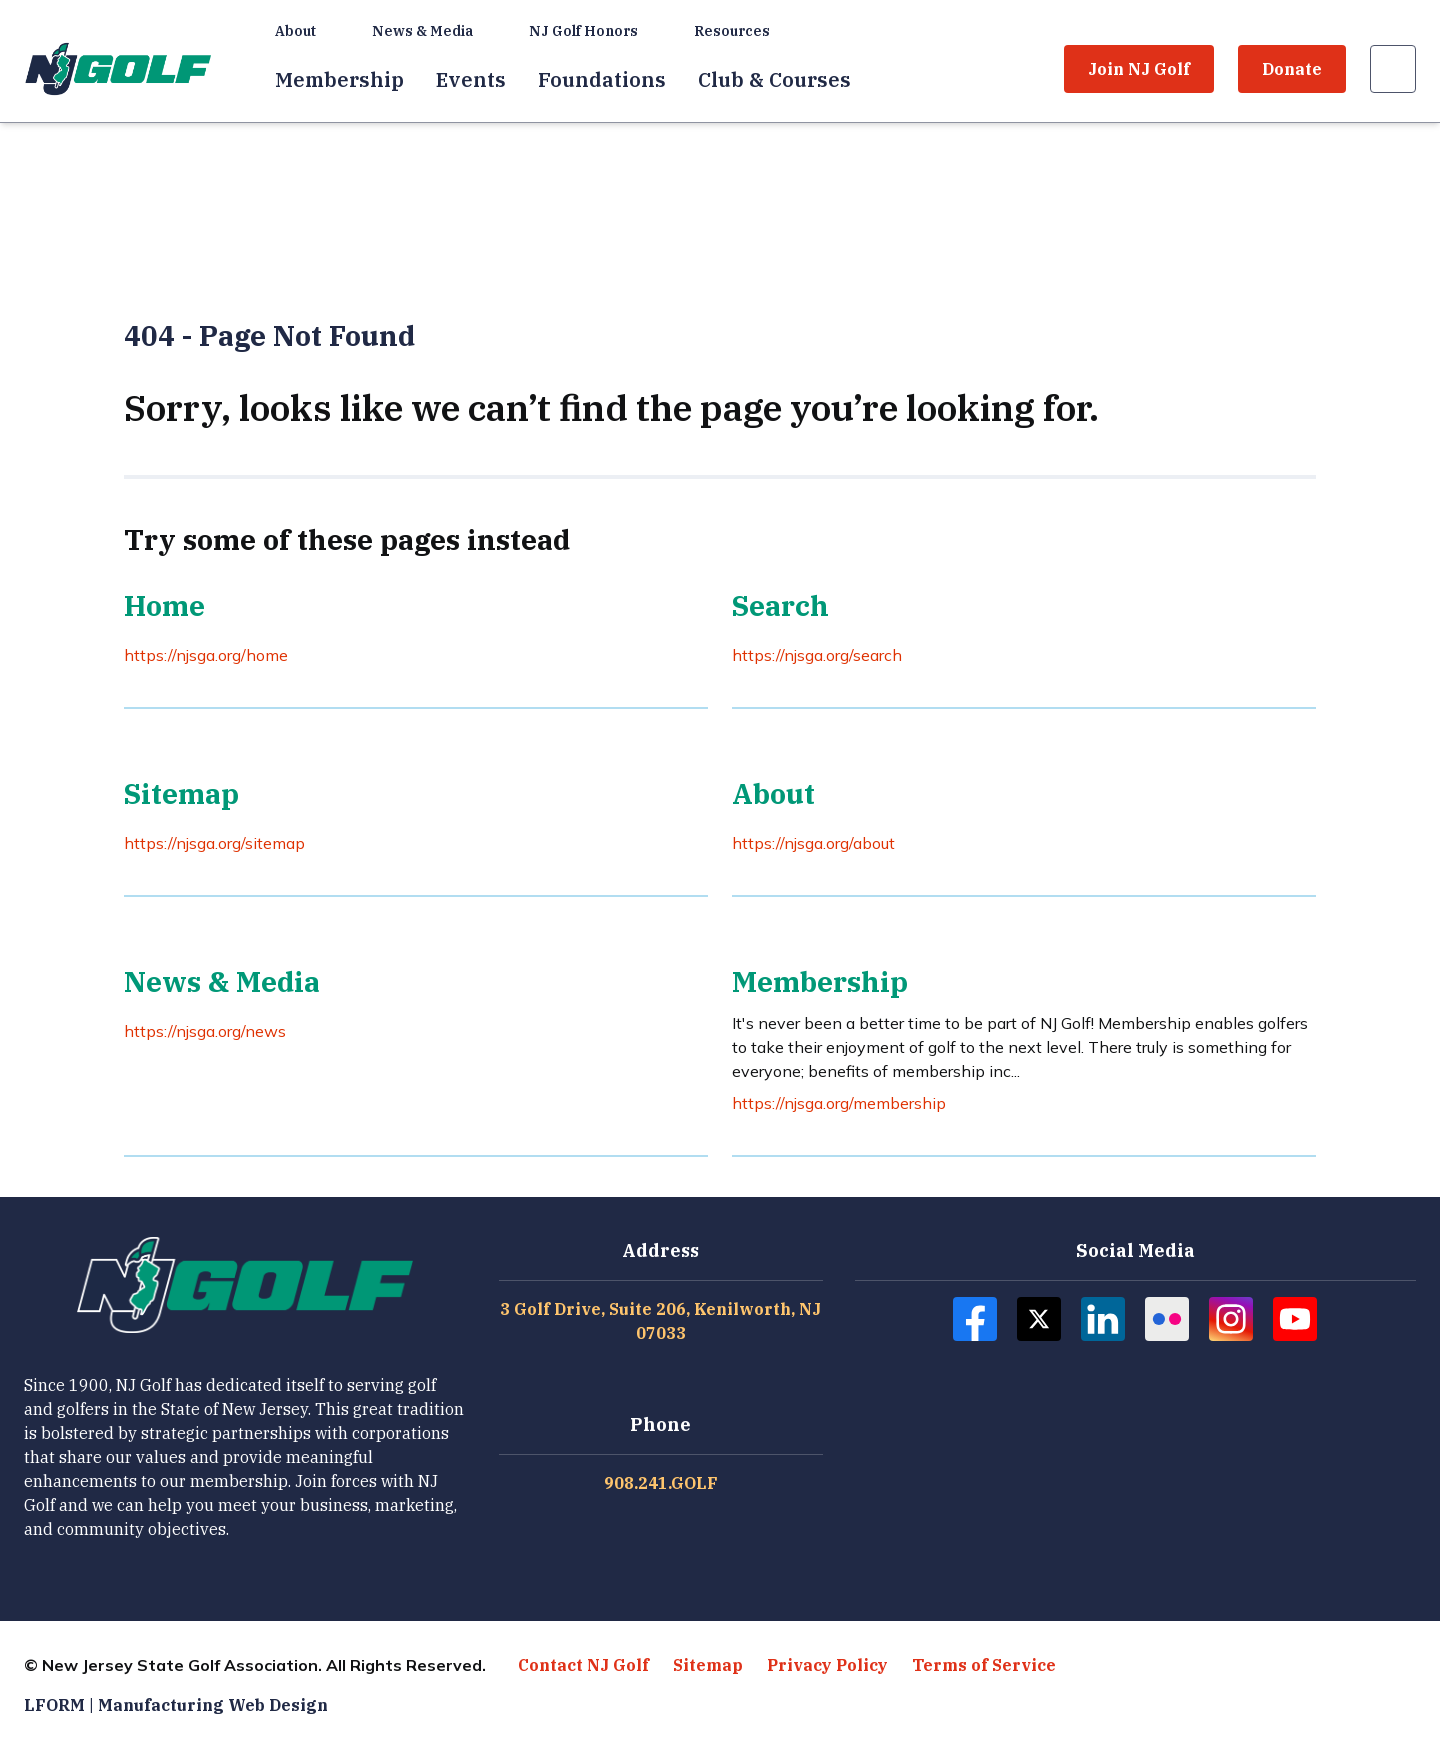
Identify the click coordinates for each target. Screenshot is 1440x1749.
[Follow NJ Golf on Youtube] (1295, 1319)
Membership (339, 79)
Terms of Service (984, 1665)
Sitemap (708, 1665)
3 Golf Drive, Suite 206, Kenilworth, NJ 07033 (660, 1321)
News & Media (422, 31)
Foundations (602, 79)
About (295, 31)
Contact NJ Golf (583, 1665)
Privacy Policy (827, 1665)
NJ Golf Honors (583, 31)
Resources (732, 31)
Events (471, 79)
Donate (1292, 69)
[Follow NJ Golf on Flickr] (1167, 1319)
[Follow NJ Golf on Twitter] (1039, 1319)
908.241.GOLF (661, 1483)
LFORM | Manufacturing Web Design (176, 1705)
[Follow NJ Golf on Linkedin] (1103, 1319)
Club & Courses (774, 79)
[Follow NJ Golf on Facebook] (975, 1319)
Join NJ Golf (1139, 69)
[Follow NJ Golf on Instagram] (1231, 1319)
